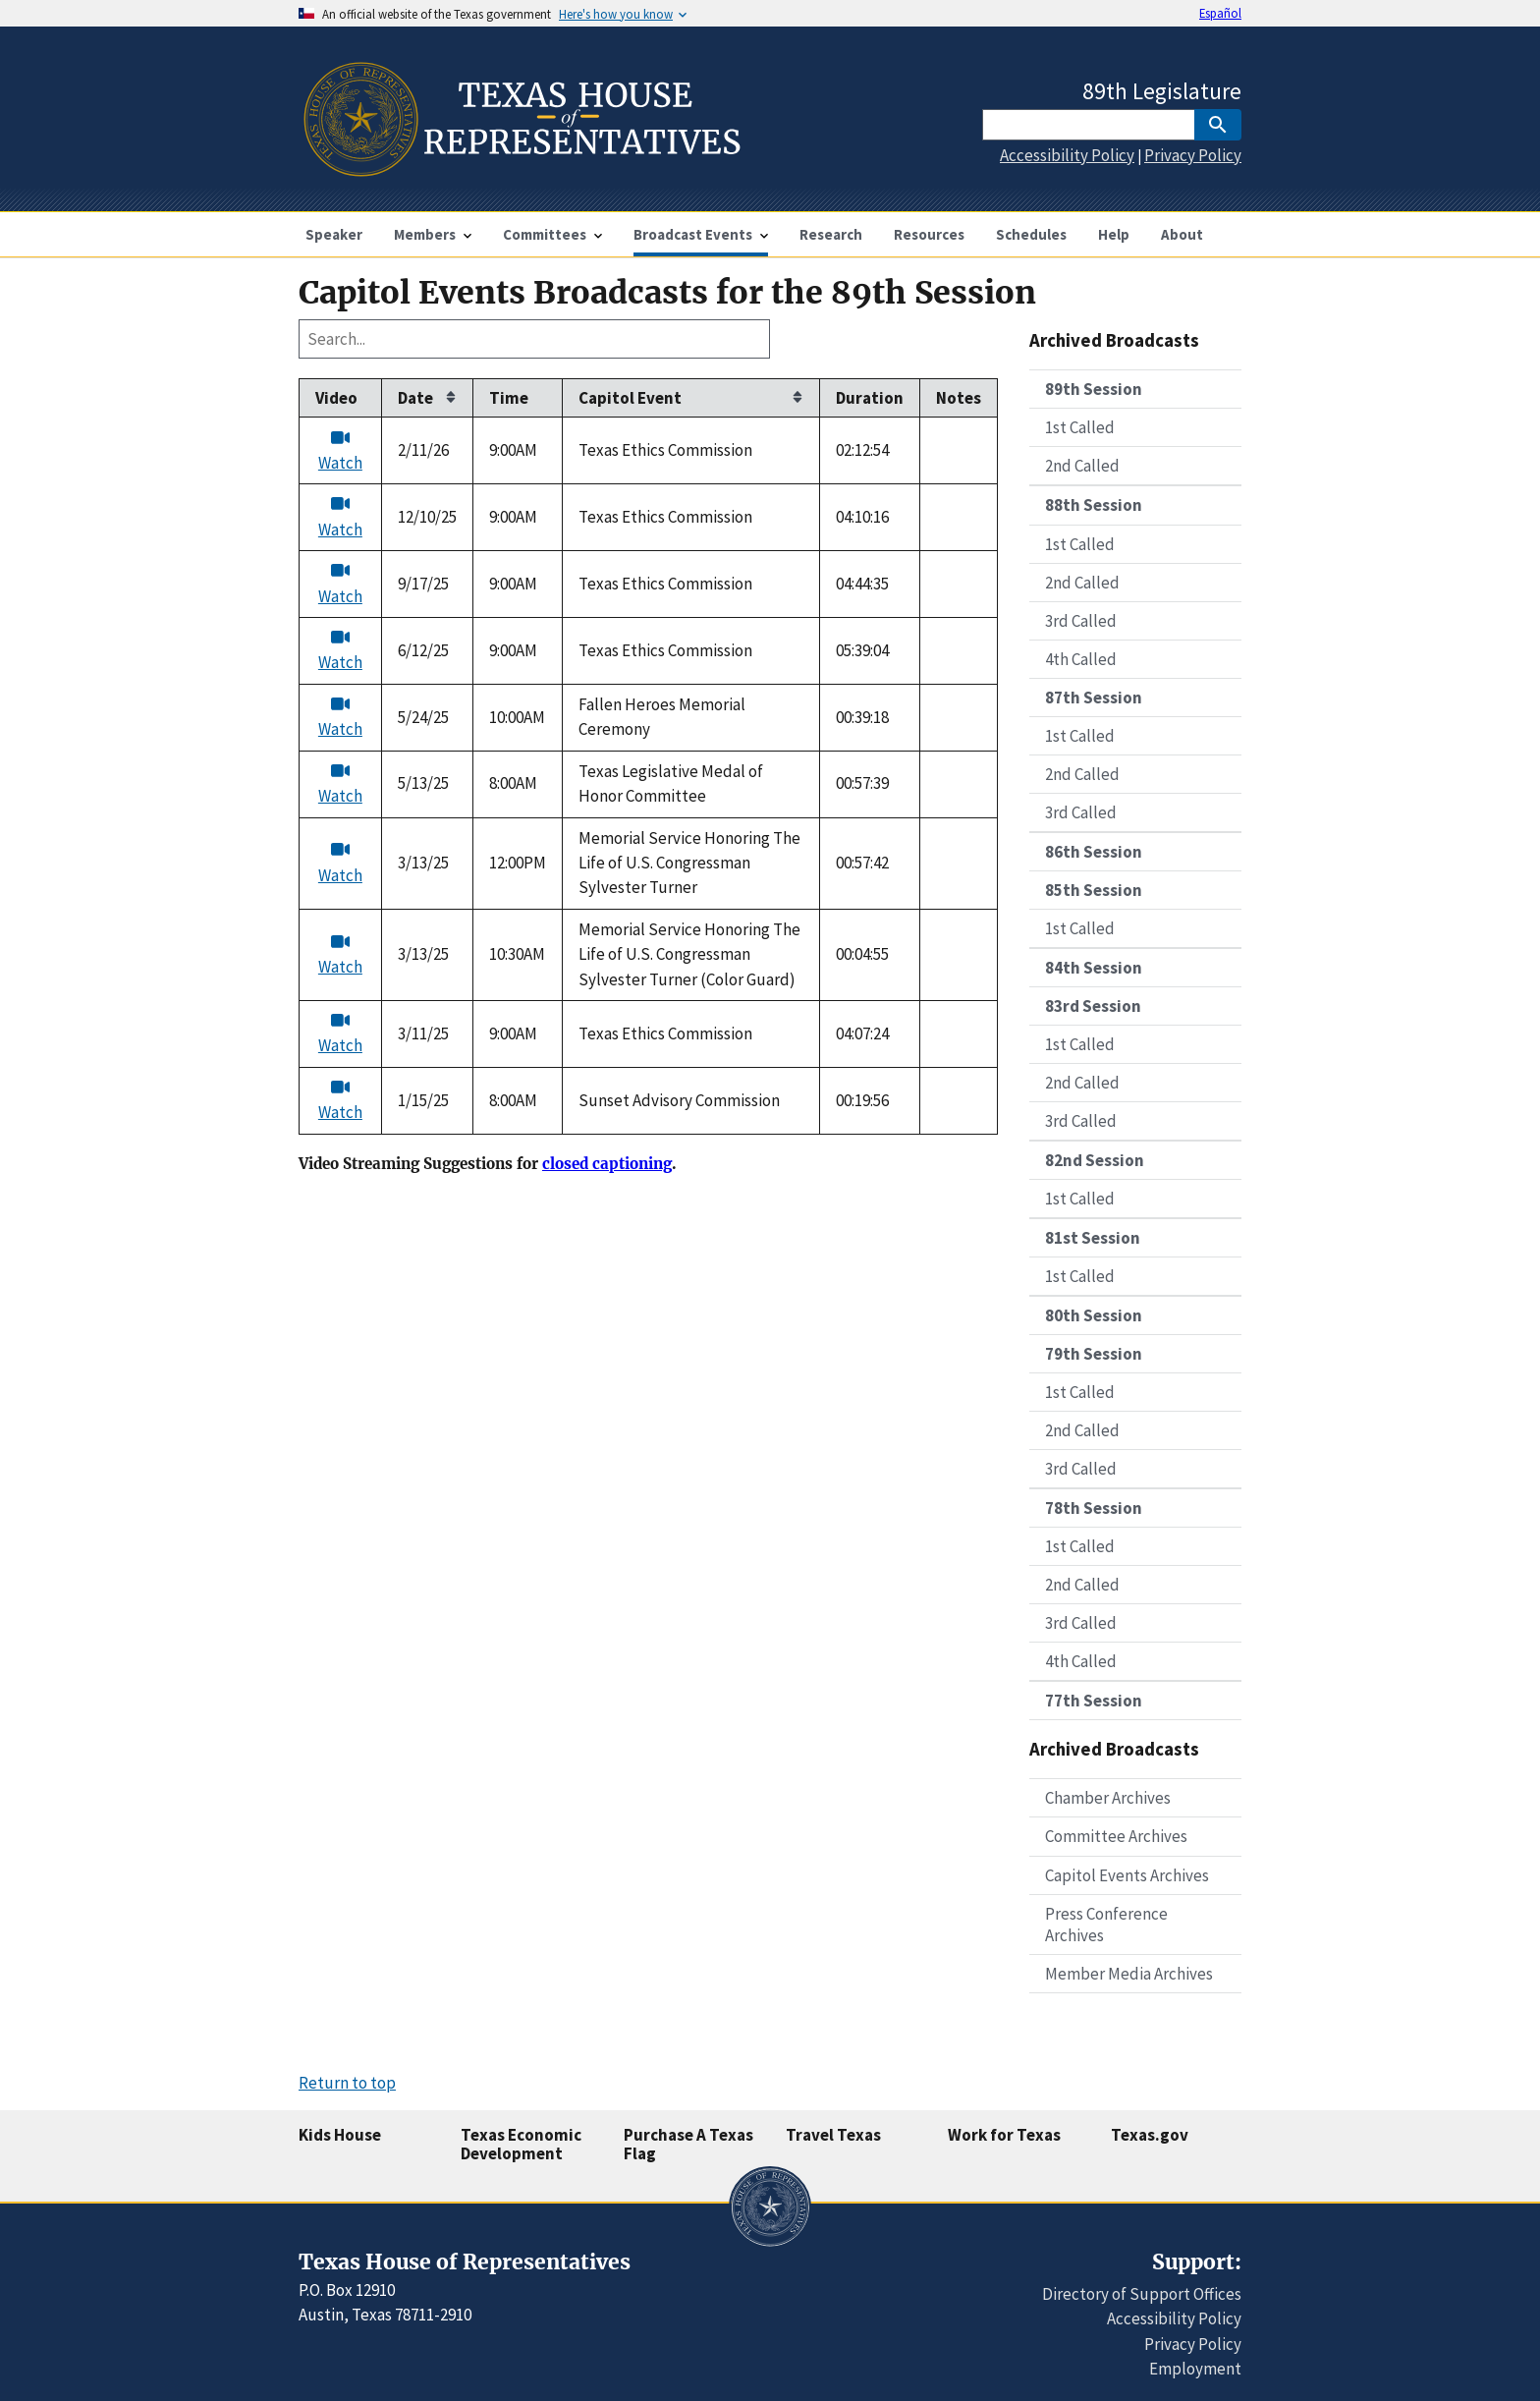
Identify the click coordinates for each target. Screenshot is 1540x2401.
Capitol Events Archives (1127, 1875)
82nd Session (1094, 1160)
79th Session (1093, 1354)
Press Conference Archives (1106, 1924)
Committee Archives (1116, 1836)
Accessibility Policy (1067, 155)
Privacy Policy (1192, 155)
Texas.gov (1149, 2135)
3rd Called (1081, 621)
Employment (1195, 2368)
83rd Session (1093, 1006)
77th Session (1093, 1700)
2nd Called (1082, 465)
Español (1220, 13)
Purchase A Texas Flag (688, 2144)
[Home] (520, 168)
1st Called (1080, 427)
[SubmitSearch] (1217, 124)
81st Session (1092, 1238)
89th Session (1093, 389)
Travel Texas (833, 2135)
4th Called (1081, 659)
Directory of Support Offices (1141, 2294)
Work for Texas (1004, 2135)
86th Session (1093, 852)
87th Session (1093, 697)
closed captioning (607, 1164)
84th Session (1093, 967)
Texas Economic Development (521, 2144)
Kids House (340, 2135)
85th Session (1093, 890)
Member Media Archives (1129, 1973)
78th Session (1093, 1508)
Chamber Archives (1108, 1798)
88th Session (1093, 505)
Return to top (347, 2083)
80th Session (1093, 1315)
